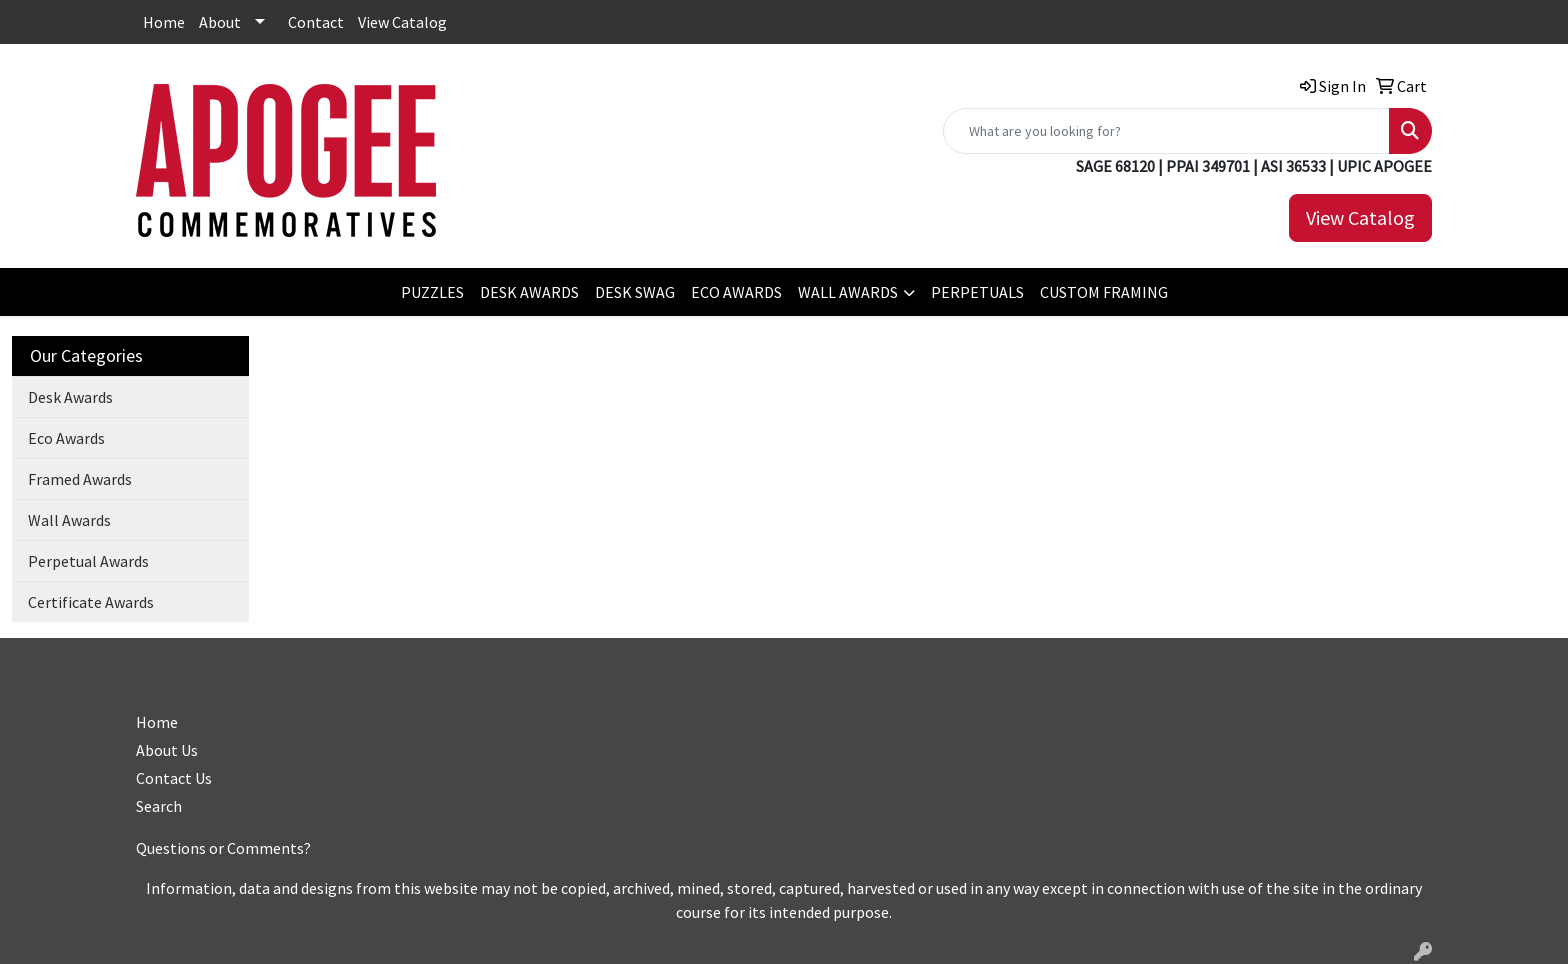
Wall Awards (69, 520)
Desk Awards (70, 397)
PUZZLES (432, 292)
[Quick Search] (1166, 131)
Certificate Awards (91, 602)
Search (159, 806)
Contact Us (174, 778)
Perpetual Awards (88, 561)
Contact (316, 22)
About (220, 22)
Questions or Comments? (223, 848)
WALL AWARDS (848, 292)
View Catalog (402, 22)
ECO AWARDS (736, 292)
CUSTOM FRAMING (1104, 292)
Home (164, 22)
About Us (167, 750)
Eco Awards (66, 438)
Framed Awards (80, 479)
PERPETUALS (977, 292)
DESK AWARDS (529, 292)
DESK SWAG (635, 292)
